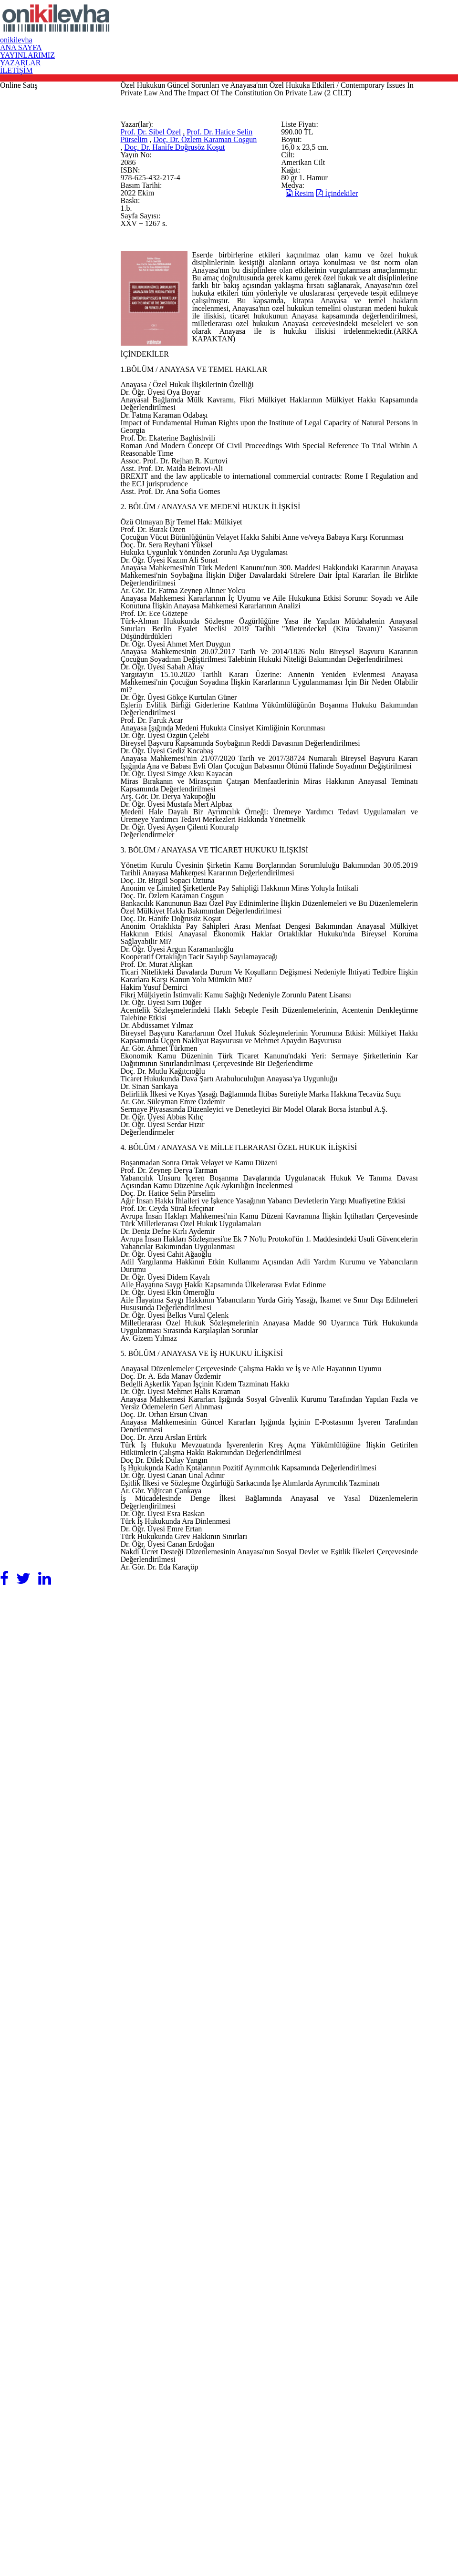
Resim (333, 383)
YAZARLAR (377, 27)
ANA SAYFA (244, 27)
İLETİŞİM (434, 27)
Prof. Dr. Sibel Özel (206, 298)
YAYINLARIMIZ (311, 27)
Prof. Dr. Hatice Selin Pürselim (186, 311)
